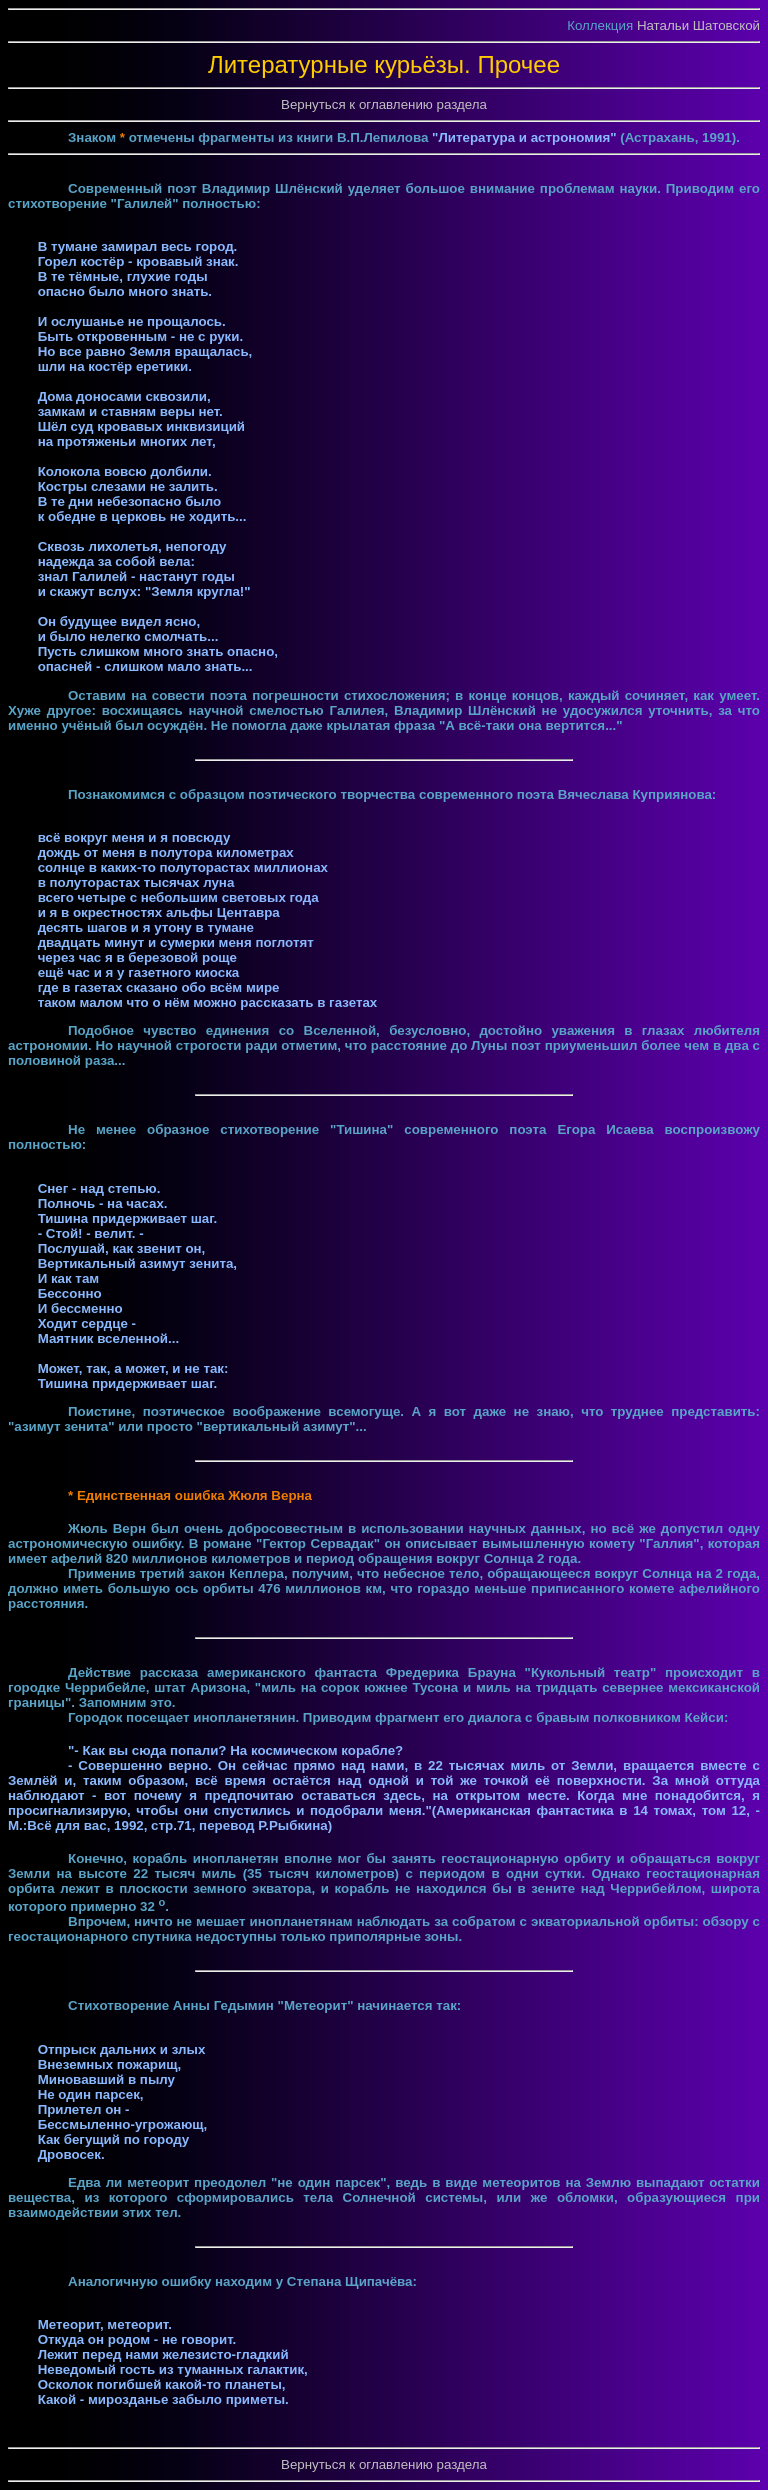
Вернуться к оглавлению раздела (384, 104)
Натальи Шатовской (698, 25)
